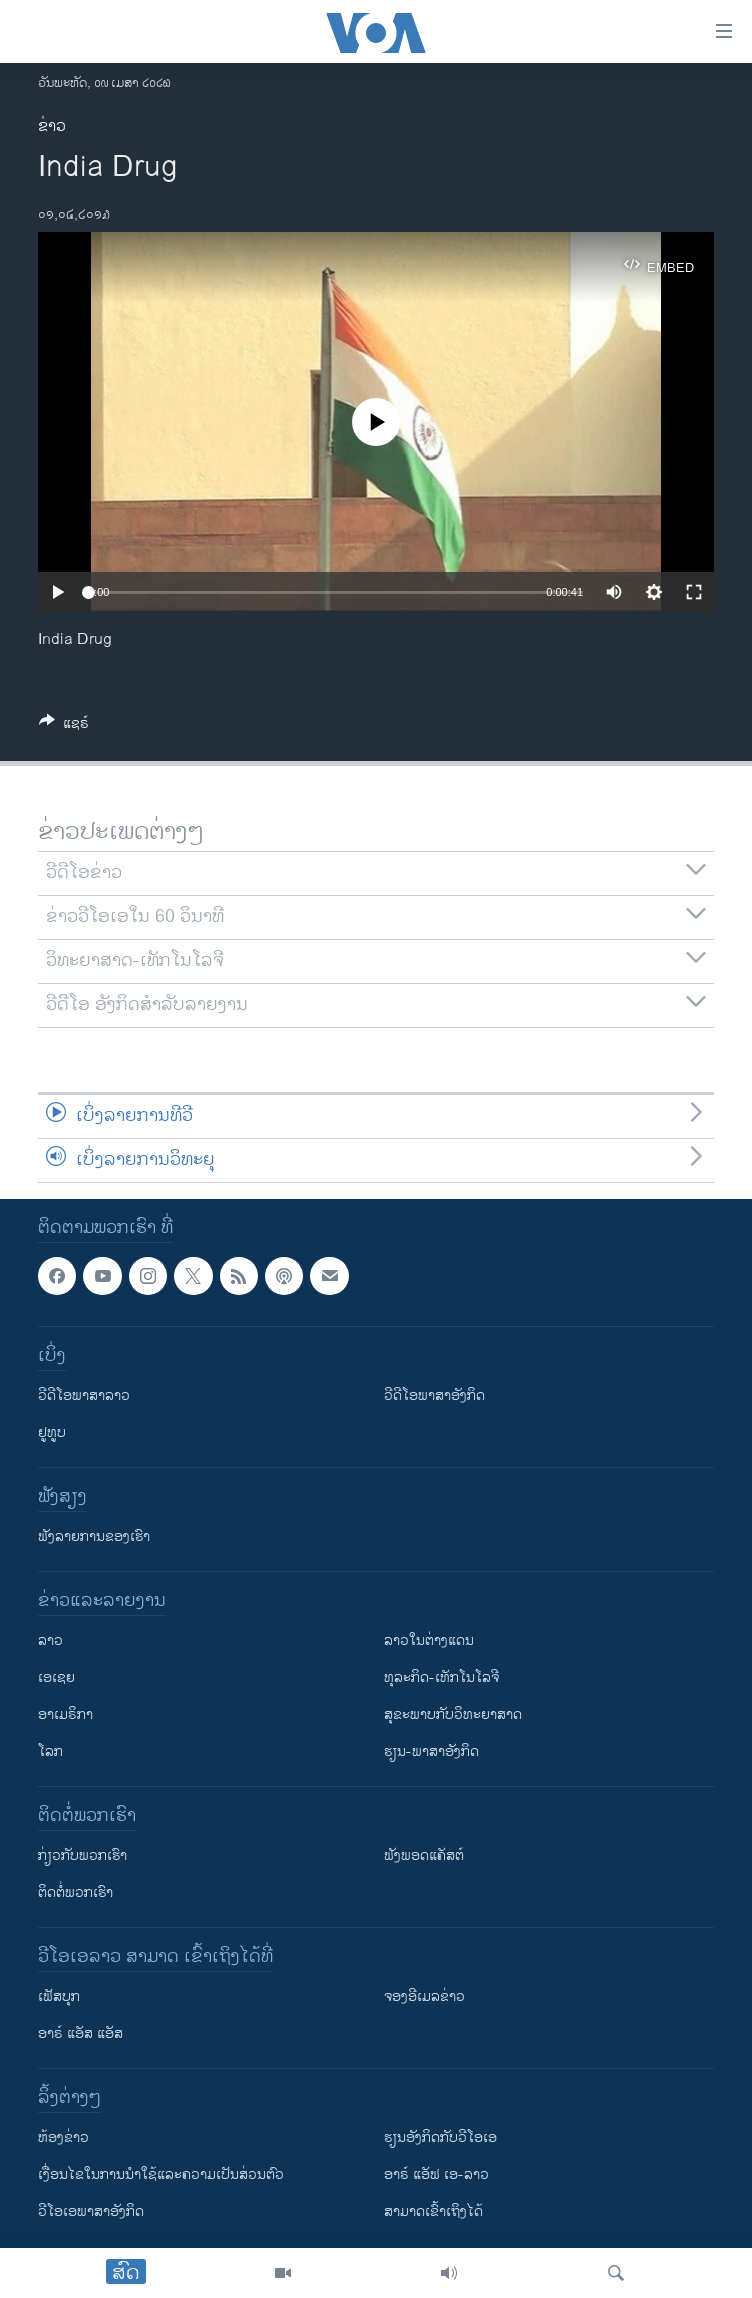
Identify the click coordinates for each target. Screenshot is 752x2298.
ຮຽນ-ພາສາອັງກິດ (431, 1751)
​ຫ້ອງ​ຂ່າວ (63, 2137)
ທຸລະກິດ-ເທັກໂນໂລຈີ (441, 1677)
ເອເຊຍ (56, 1677)
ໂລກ (50, 1751)
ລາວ (50, 1640)
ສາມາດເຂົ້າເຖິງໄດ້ (433, 2211)
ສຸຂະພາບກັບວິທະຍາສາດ (453, 1714)
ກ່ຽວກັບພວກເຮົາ (82, 1855)
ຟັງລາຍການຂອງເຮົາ (94, 1536)
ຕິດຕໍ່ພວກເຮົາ (75, 1892)
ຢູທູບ (52, 1432)
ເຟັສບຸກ (59, 1996)
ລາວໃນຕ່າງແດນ (429, 1640)
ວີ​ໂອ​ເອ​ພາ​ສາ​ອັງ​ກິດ (91, 2211)
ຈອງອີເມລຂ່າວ (424, 1996)
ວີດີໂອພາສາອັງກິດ (434, 1395)
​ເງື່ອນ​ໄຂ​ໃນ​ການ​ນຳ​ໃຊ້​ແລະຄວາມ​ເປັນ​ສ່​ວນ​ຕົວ (161, 2174)
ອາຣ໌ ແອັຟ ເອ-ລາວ (436, 2174)
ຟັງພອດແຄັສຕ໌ (424, 1855)
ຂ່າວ (52, 126)
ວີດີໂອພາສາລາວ (84, 1395)
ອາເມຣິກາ (65, 1714)
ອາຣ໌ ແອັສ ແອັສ (80, 2033)
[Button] (64, 726)
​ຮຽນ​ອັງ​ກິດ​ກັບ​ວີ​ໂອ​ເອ (440, 2137)
